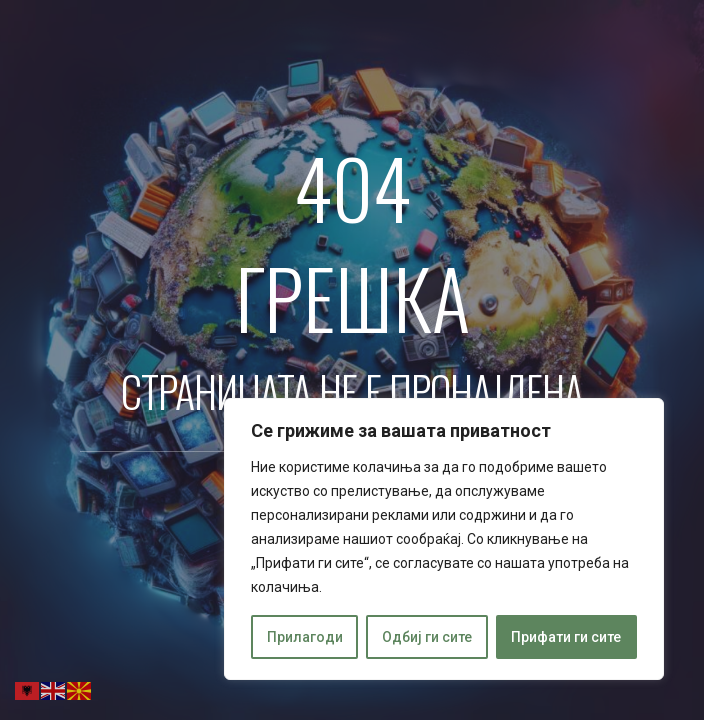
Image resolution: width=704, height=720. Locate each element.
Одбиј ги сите (427, 637)
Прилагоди (305, 637)
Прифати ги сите (566, 637)
